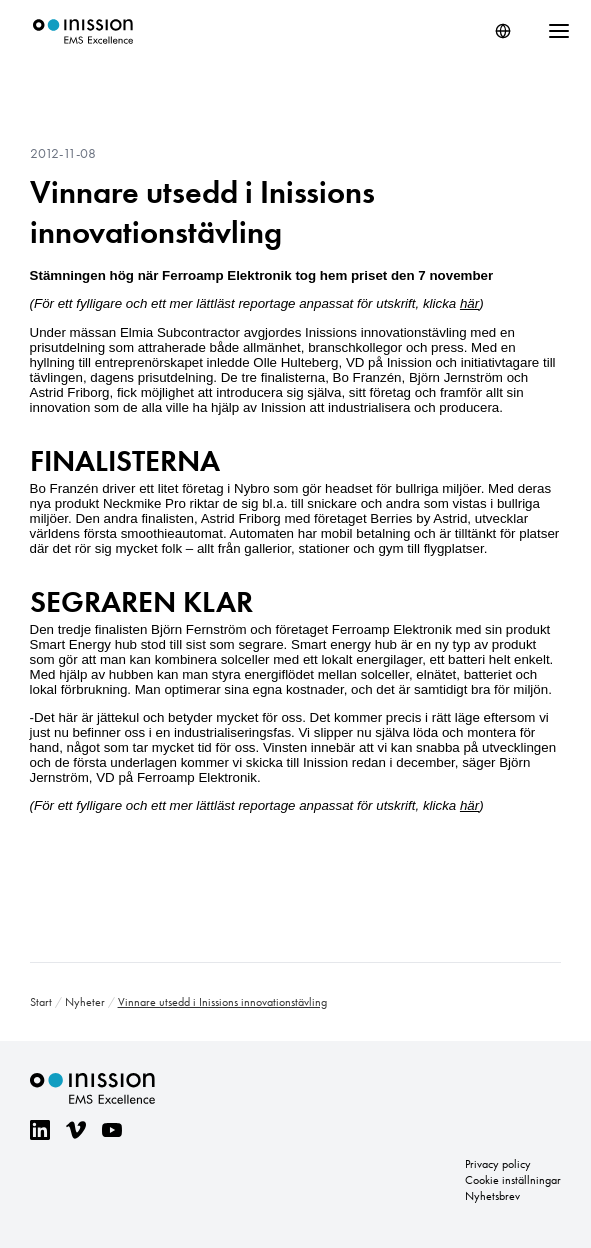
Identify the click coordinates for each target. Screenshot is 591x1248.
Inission (83, 31)
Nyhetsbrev (492, 1196)
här (469, 303)
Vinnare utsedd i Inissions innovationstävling (202, 212)
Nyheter (85, 1002)
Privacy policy (498, 1164)
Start (41, 1002)
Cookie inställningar (513, 1180)
